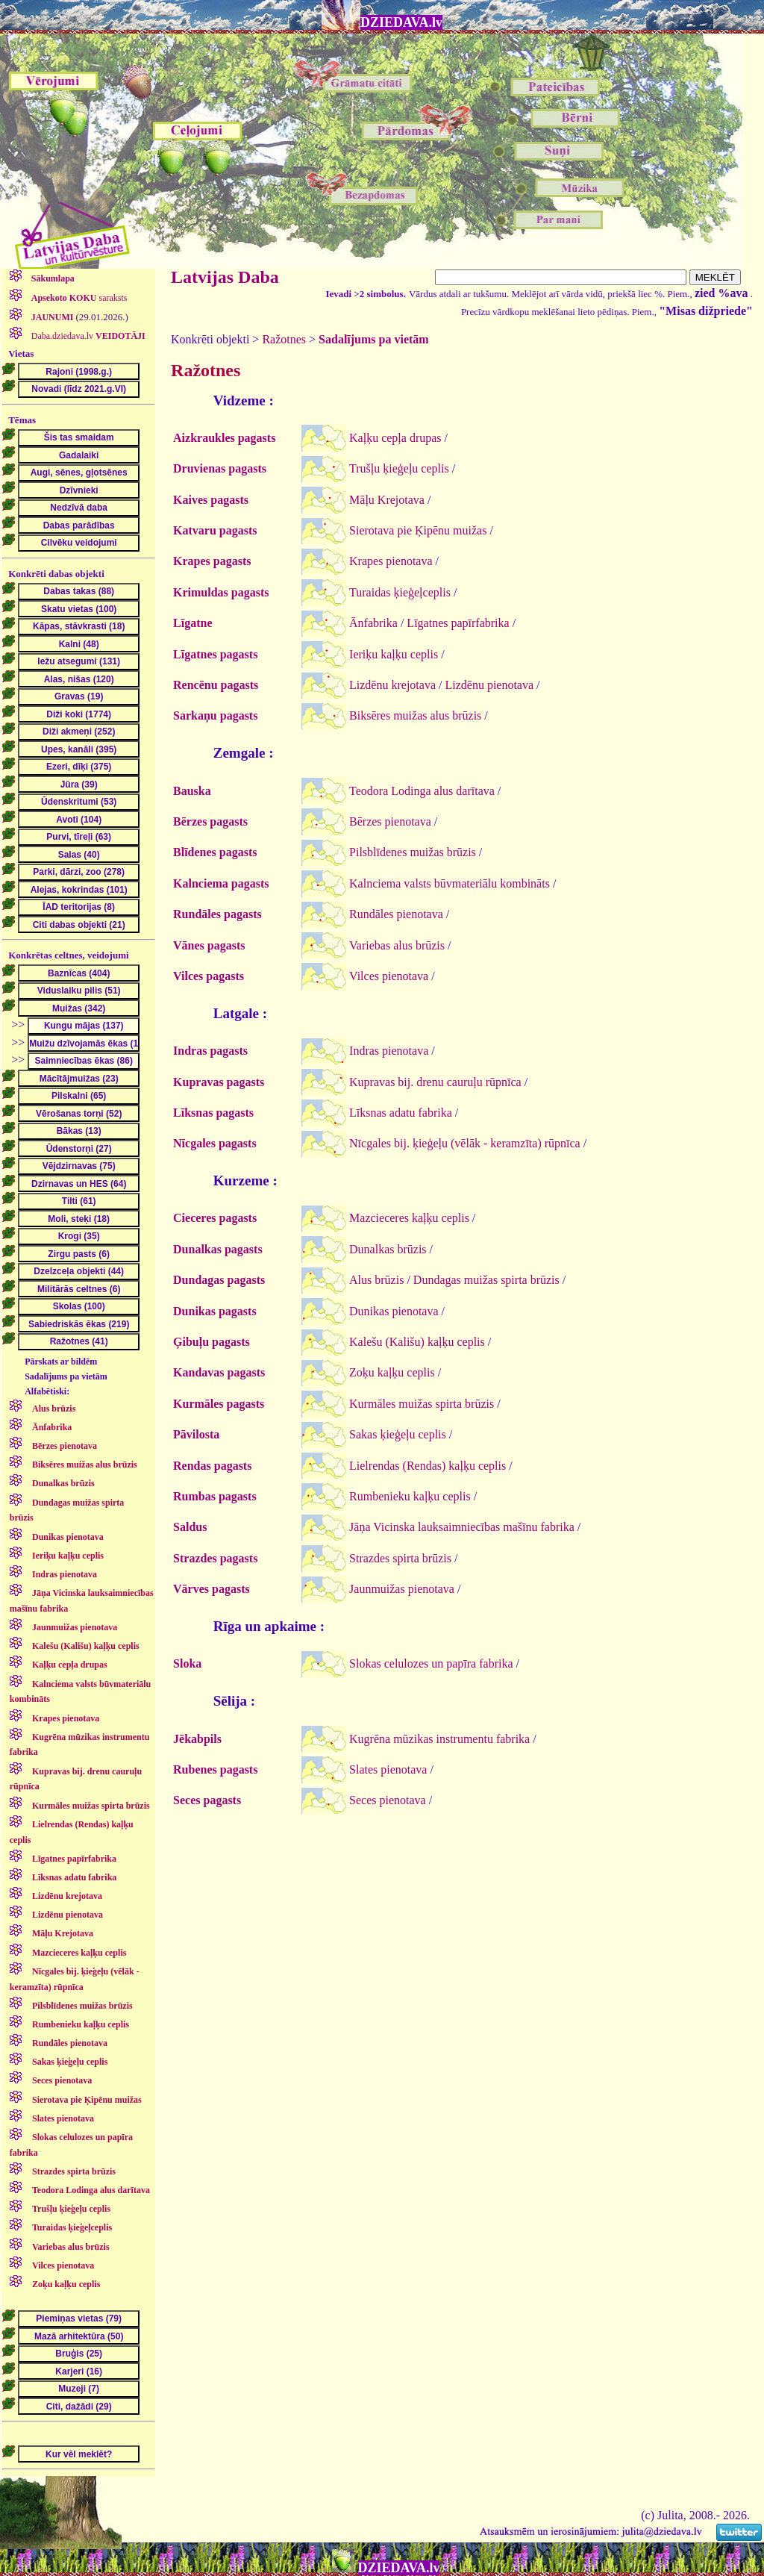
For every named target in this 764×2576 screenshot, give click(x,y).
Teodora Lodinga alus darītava (422, 791)
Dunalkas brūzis (388, 1249)
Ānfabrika (373, 623)
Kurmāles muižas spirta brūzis (421, 1403)
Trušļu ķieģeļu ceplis (399, 468)
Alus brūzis (376, 1279)
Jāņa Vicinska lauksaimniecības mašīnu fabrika (461, 1527)
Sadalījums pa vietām (374, 339)
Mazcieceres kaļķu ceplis (409, 1217)
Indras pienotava (388, 1050)
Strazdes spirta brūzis (400, 1558)
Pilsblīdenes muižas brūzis (412, 852)
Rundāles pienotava (396, 914)
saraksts (78, 298)
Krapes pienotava (391, 561)
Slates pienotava (388, 1769)
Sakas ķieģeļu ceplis (397, 1434)
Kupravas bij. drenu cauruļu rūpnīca (435, 1082)
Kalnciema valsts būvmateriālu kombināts (449, 883)
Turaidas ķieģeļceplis (400, 592)
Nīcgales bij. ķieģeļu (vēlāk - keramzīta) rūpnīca (464, 1143)
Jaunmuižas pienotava (401, 1588)
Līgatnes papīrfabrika (458, 623)
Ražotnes (284, 339)
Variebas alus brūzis (397, 945)
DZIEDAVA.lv (401, 22)
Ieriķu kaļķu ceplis (393, 654)
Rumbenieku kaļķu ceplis (410, 1496)
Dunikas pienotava (394, 1311)
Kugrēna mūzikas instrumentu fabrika (439, 1739)
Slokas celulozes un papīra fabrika (431, 1663)
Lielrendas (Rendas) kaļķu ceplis (427, 1465)
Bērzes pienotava (390, 821)
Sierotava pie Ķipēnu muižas (417, 530)
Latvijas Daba (225, 277)
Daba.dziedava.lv (87, 336)
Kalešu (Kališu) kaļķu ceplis (417, 1341)
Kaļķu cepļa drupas (395, 437)
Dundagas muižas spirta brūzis (486, 1279)
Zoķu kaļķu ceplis (392, 1372)
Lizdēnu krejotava (392, 685)
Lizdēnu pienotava (489, 685)
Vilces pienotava (388, 976)
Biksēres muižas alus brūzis (415, 715)
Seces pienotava (387, 1800)
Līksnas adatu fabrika (400, 1112)
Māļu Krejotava (387, 499)
